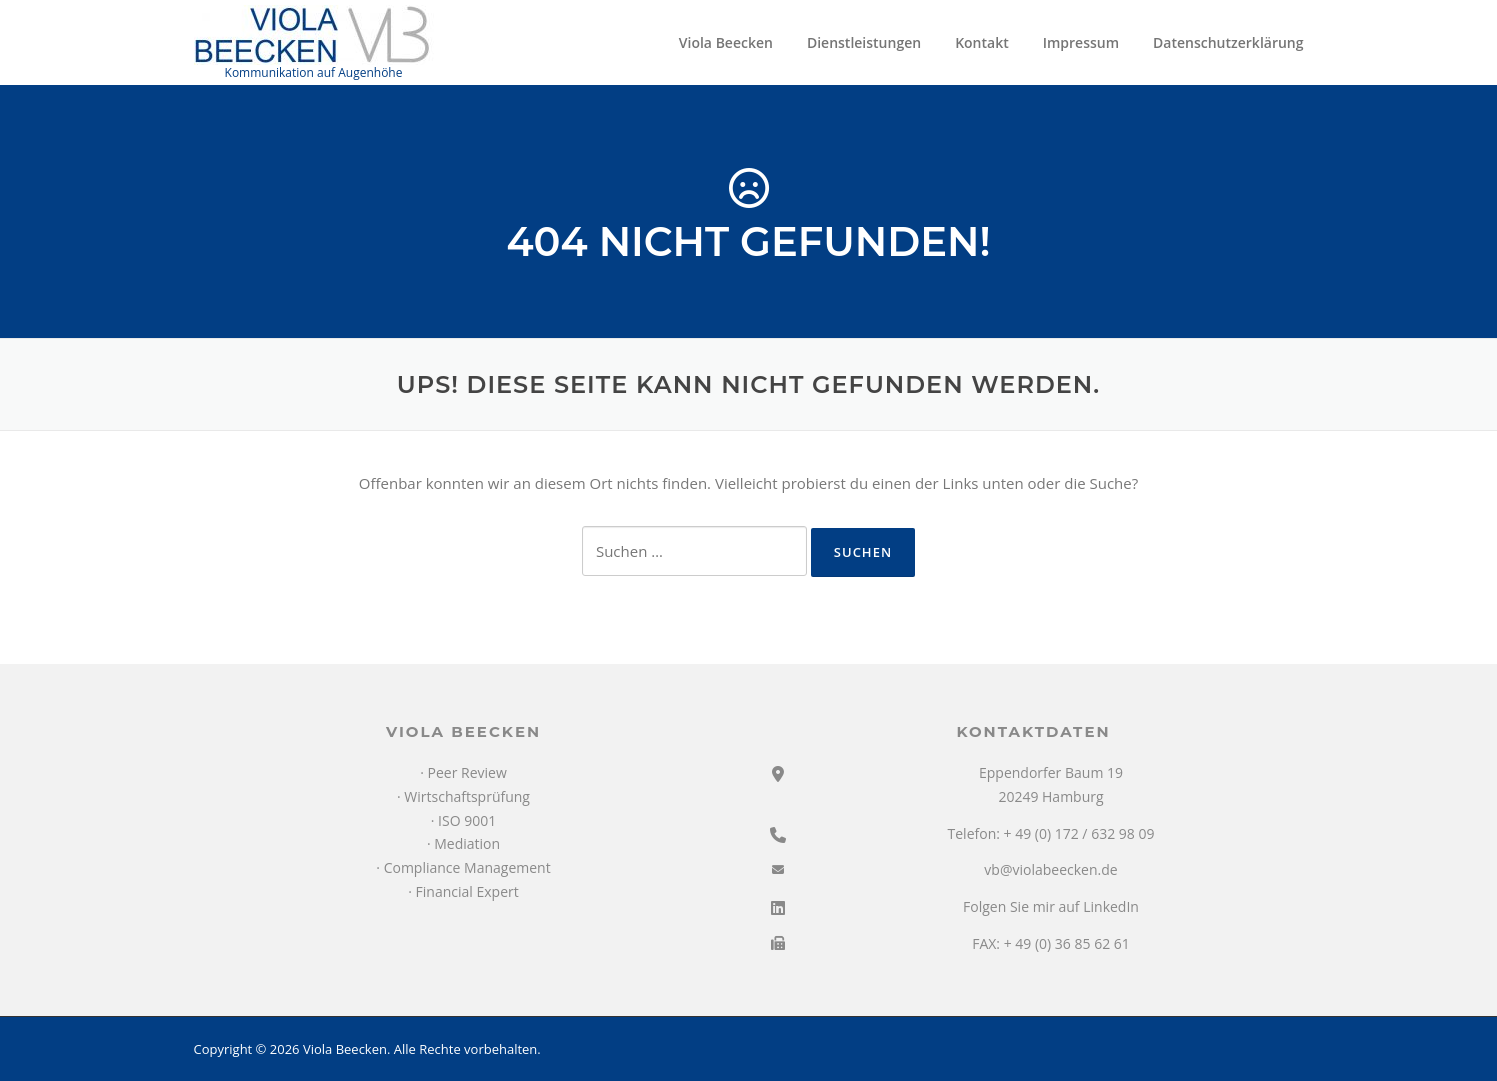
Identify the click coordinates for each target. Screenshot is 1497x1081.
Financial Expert (467, 891)
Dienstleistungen (864, 42)
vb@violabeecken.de (1050, 869)
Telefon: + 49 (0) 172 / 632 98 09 (1051, 833)
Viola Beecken (726, 42)
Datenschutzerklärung (1228, 42)
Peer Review (467, 772)
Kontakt (982, 42)
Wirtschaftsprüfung (467, 796)
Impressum (1081, 42)
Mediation (467, 843)
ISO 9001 (467, 820)
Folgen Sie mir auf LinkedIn (1051, 906)
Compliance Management (467, 867)
